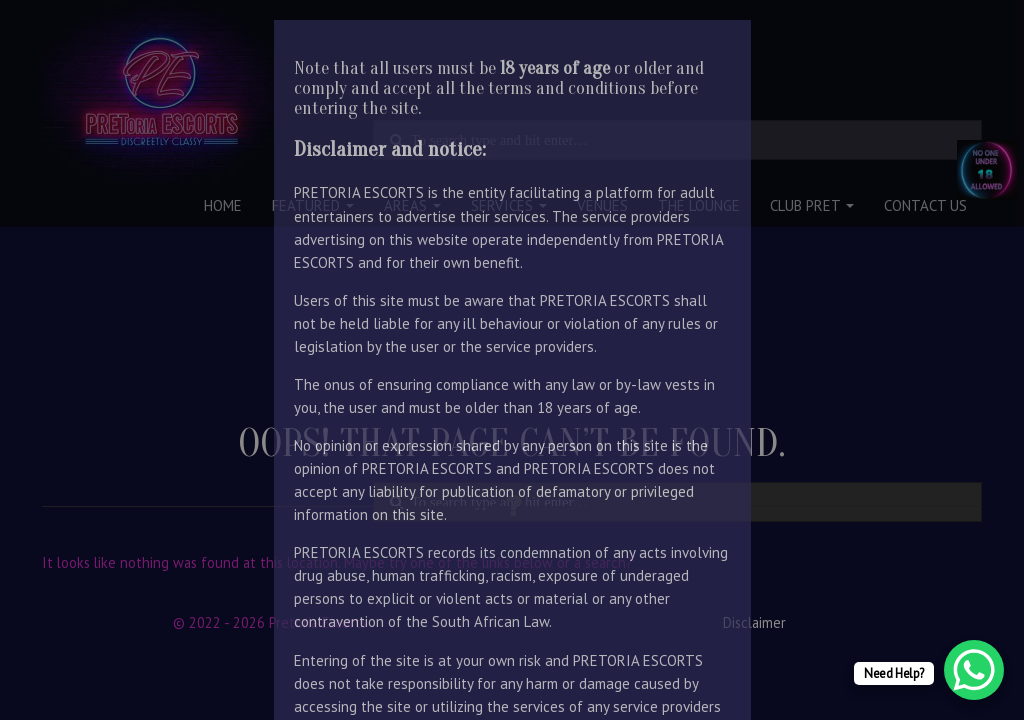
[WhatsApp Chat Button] (974, 670)
